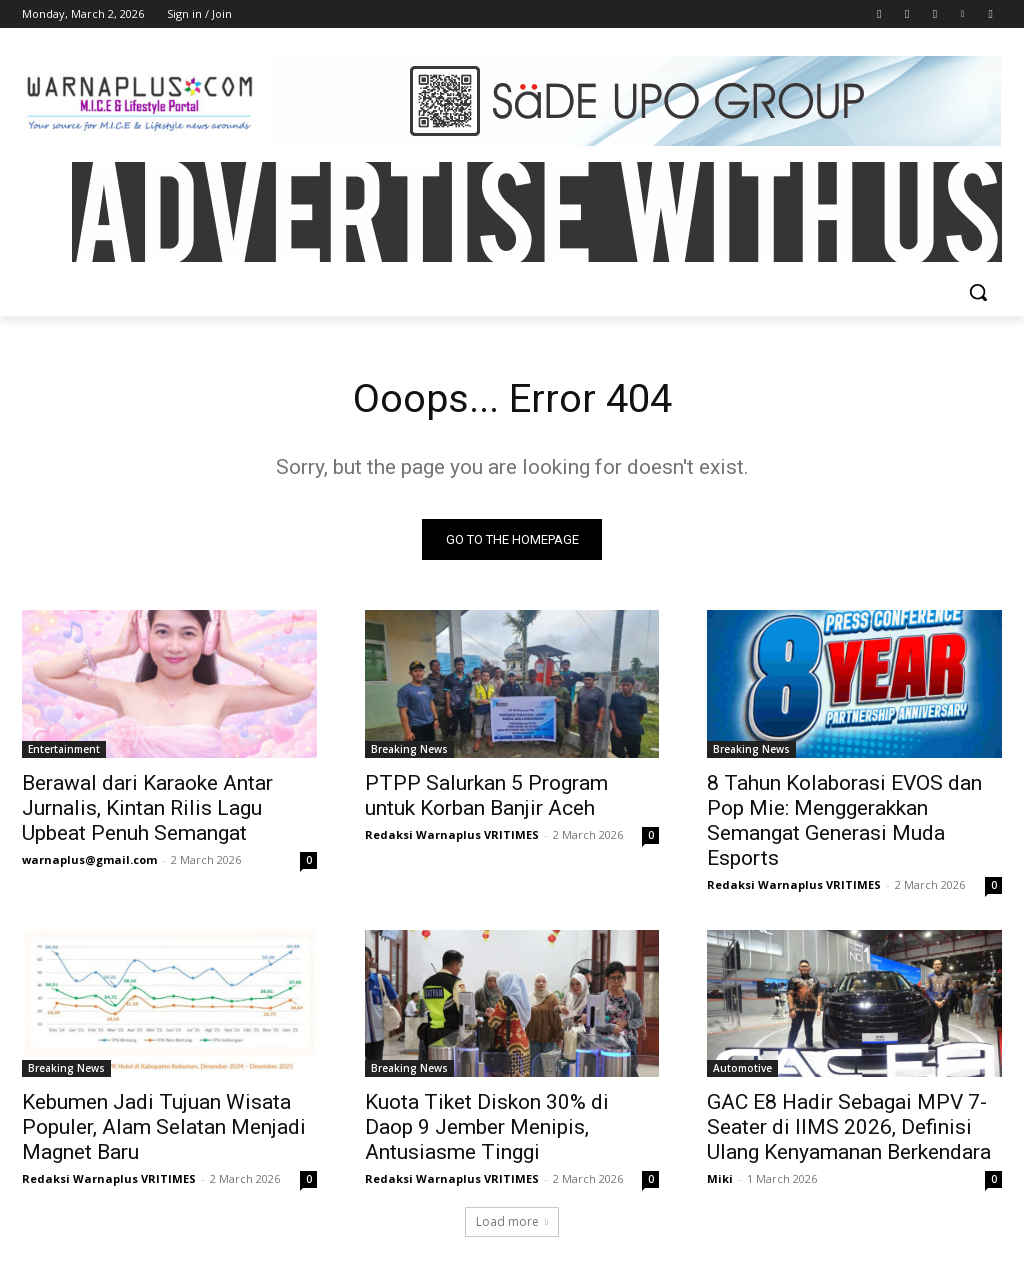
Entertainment (64, 748)
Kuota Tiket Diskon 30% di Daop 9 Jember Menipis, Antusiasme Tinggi (487, 1127)
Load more (512, 1222)
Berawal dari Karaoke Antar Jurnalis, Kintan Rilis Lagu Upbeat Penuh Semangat (147, 807)
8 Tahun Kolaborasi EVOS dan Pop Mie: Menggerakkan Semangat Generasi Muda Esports (844, 819)
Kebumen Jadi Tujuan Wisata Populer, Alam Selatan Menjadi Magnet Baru (164, 1127)
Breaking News (409, 748)
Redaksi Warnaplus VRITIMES (452, 833)
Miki (720, 1178)
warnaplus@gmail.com (89, 858)
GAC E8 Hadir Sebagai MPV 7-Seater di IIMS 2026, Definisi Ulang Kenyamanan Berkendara (849, 1127)
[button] (978, 292)
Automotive (742, 1068)
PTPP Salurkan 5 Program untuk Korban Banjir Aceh (486, 794)
